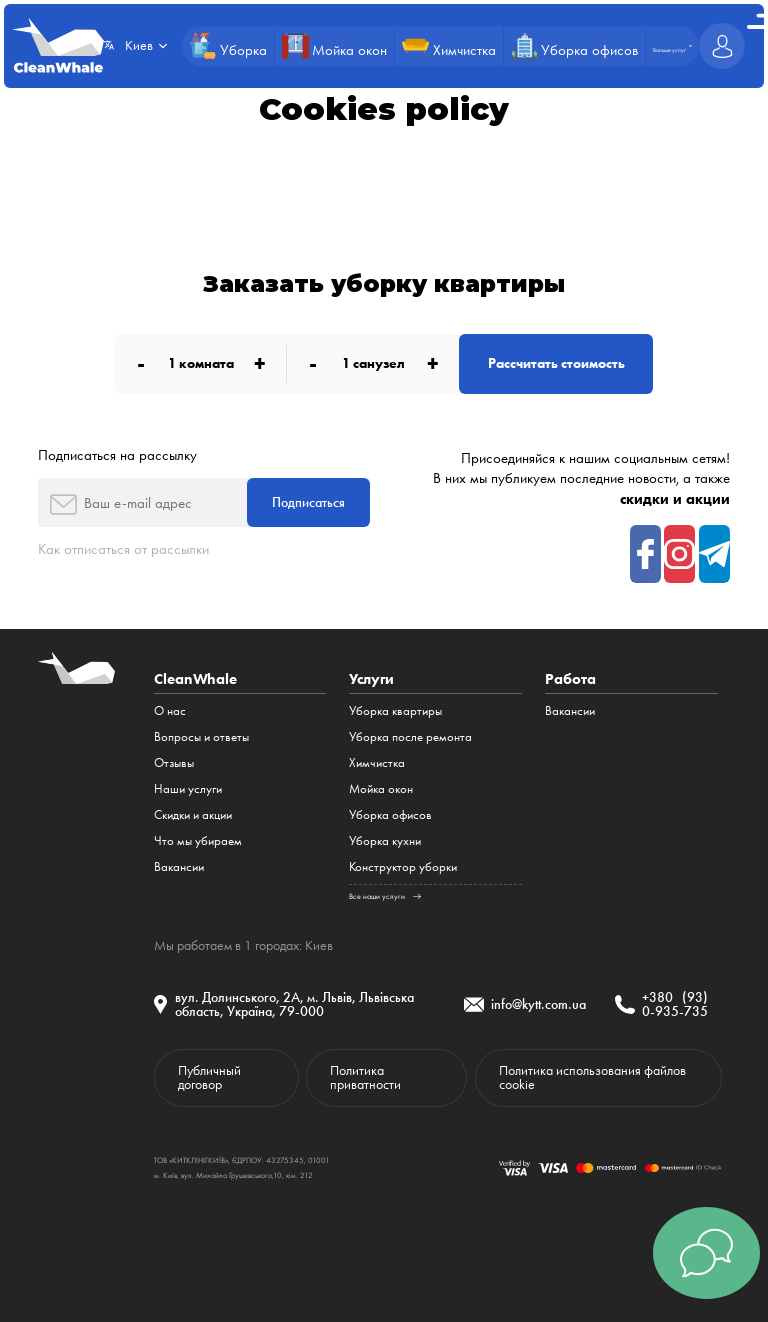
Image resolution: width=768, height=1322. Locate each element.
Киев (319, 945)
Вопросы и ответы (201, 736)
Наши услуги (188, 788)
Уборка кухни (385, 840)
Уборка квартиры (395, 710)
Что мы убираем (198, 840)
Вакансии (179, 866)
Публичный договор (209, 1077)
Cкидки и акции (193, 814)
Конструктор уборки (403, 866)
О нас (170, 710)
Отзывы (174, 762)
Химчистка (377, 762)
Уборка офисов (390, 814)
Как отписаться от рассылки (123, 549)
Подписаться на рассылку (117, 455)
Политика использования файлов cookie (592, 1077)
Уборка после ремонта (410, 736)
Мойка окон (381, 788)
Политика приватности (365, 1077)
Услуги (371, 678)
